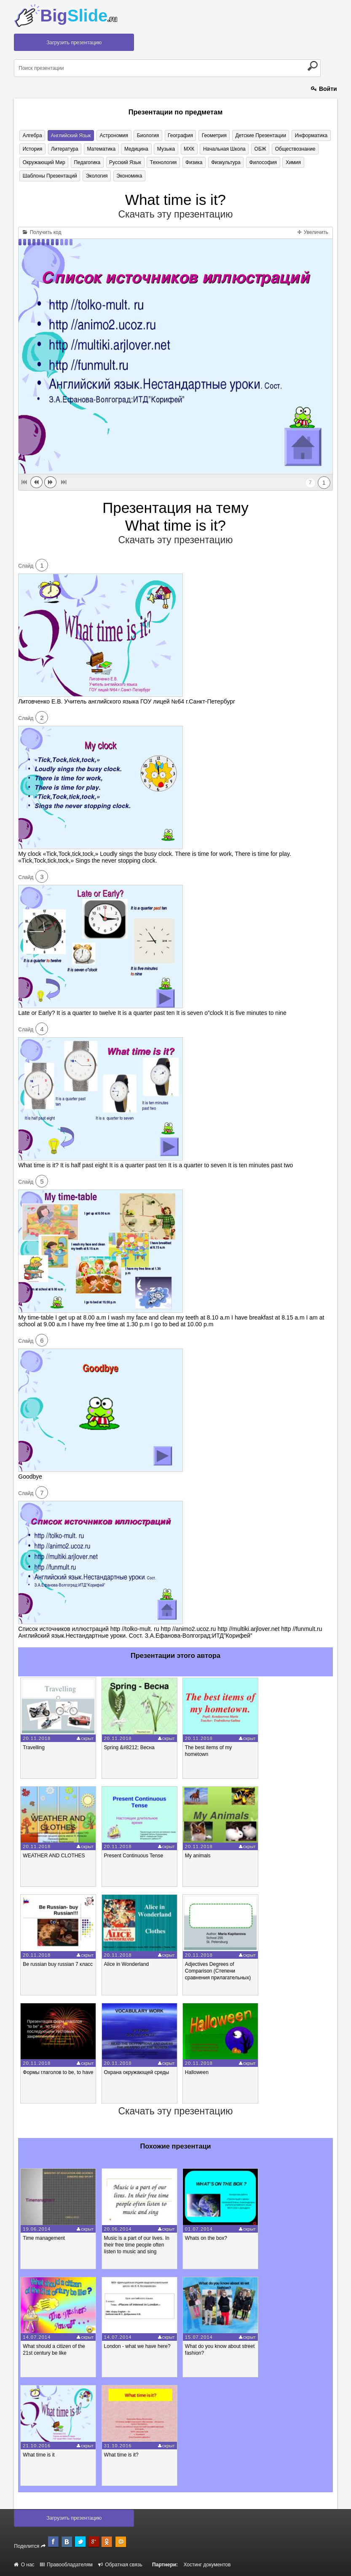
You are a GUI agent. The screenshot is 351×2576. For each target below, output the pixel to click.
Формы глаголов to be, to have (58, 2073)
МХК (187, 149)
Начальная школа (222, 149)
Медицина (135, 149)
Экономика (128, 176)
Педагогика (86, 162)
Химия (290, 162)
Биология (147, 135)
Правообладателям (66, 2565)
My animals (198, 1856)
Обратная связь (120, 2565)
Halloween (197, 2073)
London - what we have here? (137, 2347)
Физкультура (224, 162)
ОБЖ (257, 149)
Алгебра (32, 135)
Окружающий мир (43, 162)
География (178, 135)
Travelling (34, 1747)
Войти (324, 88)
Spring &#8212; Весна (129, 1747)
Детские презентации (258, 135)
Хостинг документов (206, 2565)
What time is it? (121, 2455)
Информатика (308, 135)
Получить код (42, 232)
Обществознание (292, 149)
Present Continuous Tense (133, 1856)
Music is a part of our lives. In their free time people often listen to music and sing (136, 2245)
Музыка (164, 149)
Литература (64, 149)
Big (78, 15)
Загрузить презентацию (74, 42)
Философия (261, 162)
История (32, 149)
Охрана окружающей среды (136, 2073)
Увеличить (312, 232)
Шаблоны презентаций (49, 176)
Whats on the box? (206, 2238)
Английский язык (70, 135)
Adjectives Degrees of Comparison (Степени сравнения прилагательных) (218, 1971)
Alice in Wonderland (126, 1964)
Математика (100, 149)
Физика (192, 162)
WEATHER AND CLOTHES (54, 1856)
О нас (24, 2565)
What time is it (38, 2455)
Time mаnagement (44, 2238)
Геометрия (212, 135)
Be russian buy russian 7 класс (58, 1964)
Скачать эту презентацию (175, 214)
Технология (162, 162)
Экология (96, 176)
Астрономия (113, 135)
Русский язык (124, 162)
